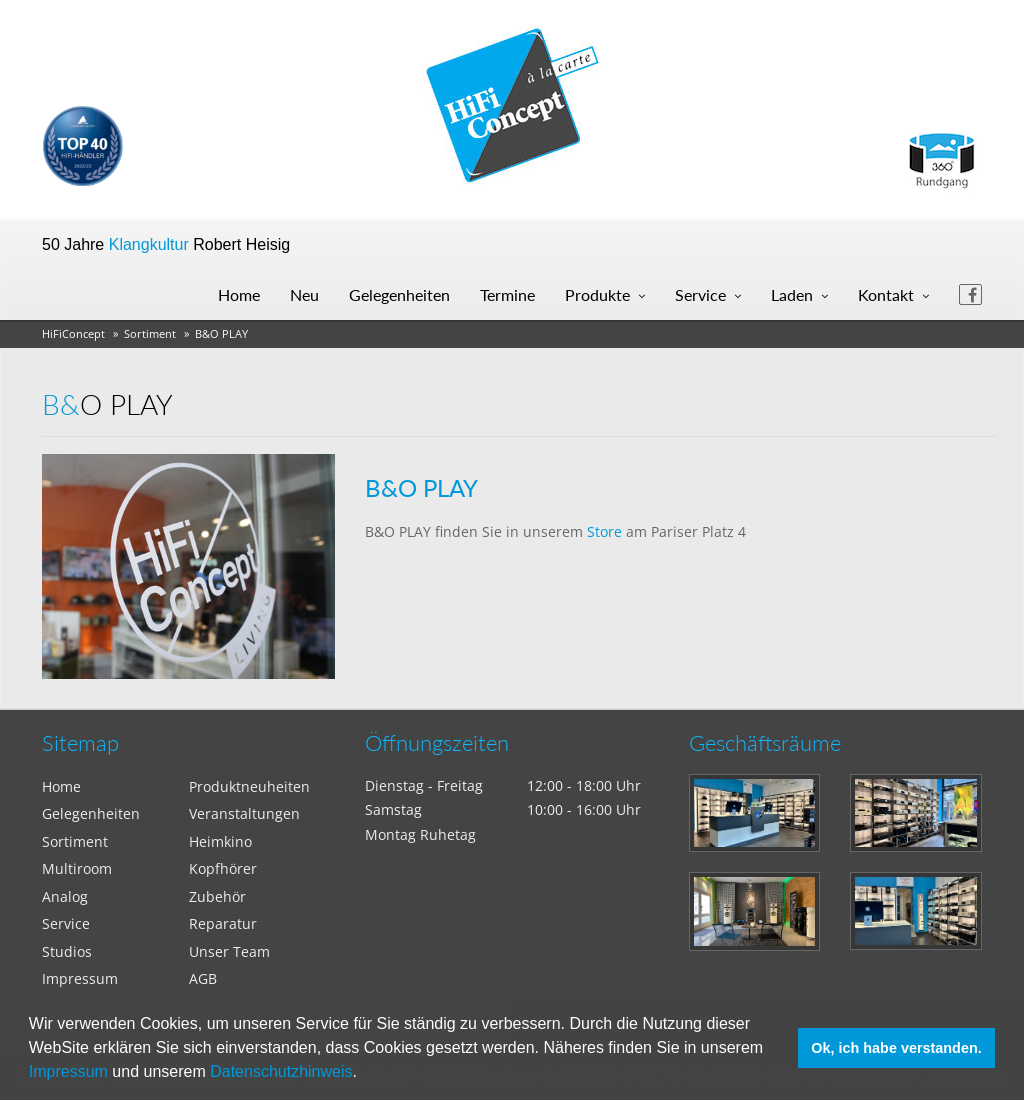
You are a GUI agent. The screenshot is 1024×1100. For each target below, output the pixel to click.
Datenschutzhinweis (281, 1071)
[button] (364, 1074)
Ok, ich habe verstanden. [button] (896, 1048)
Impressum (68, 1071)
